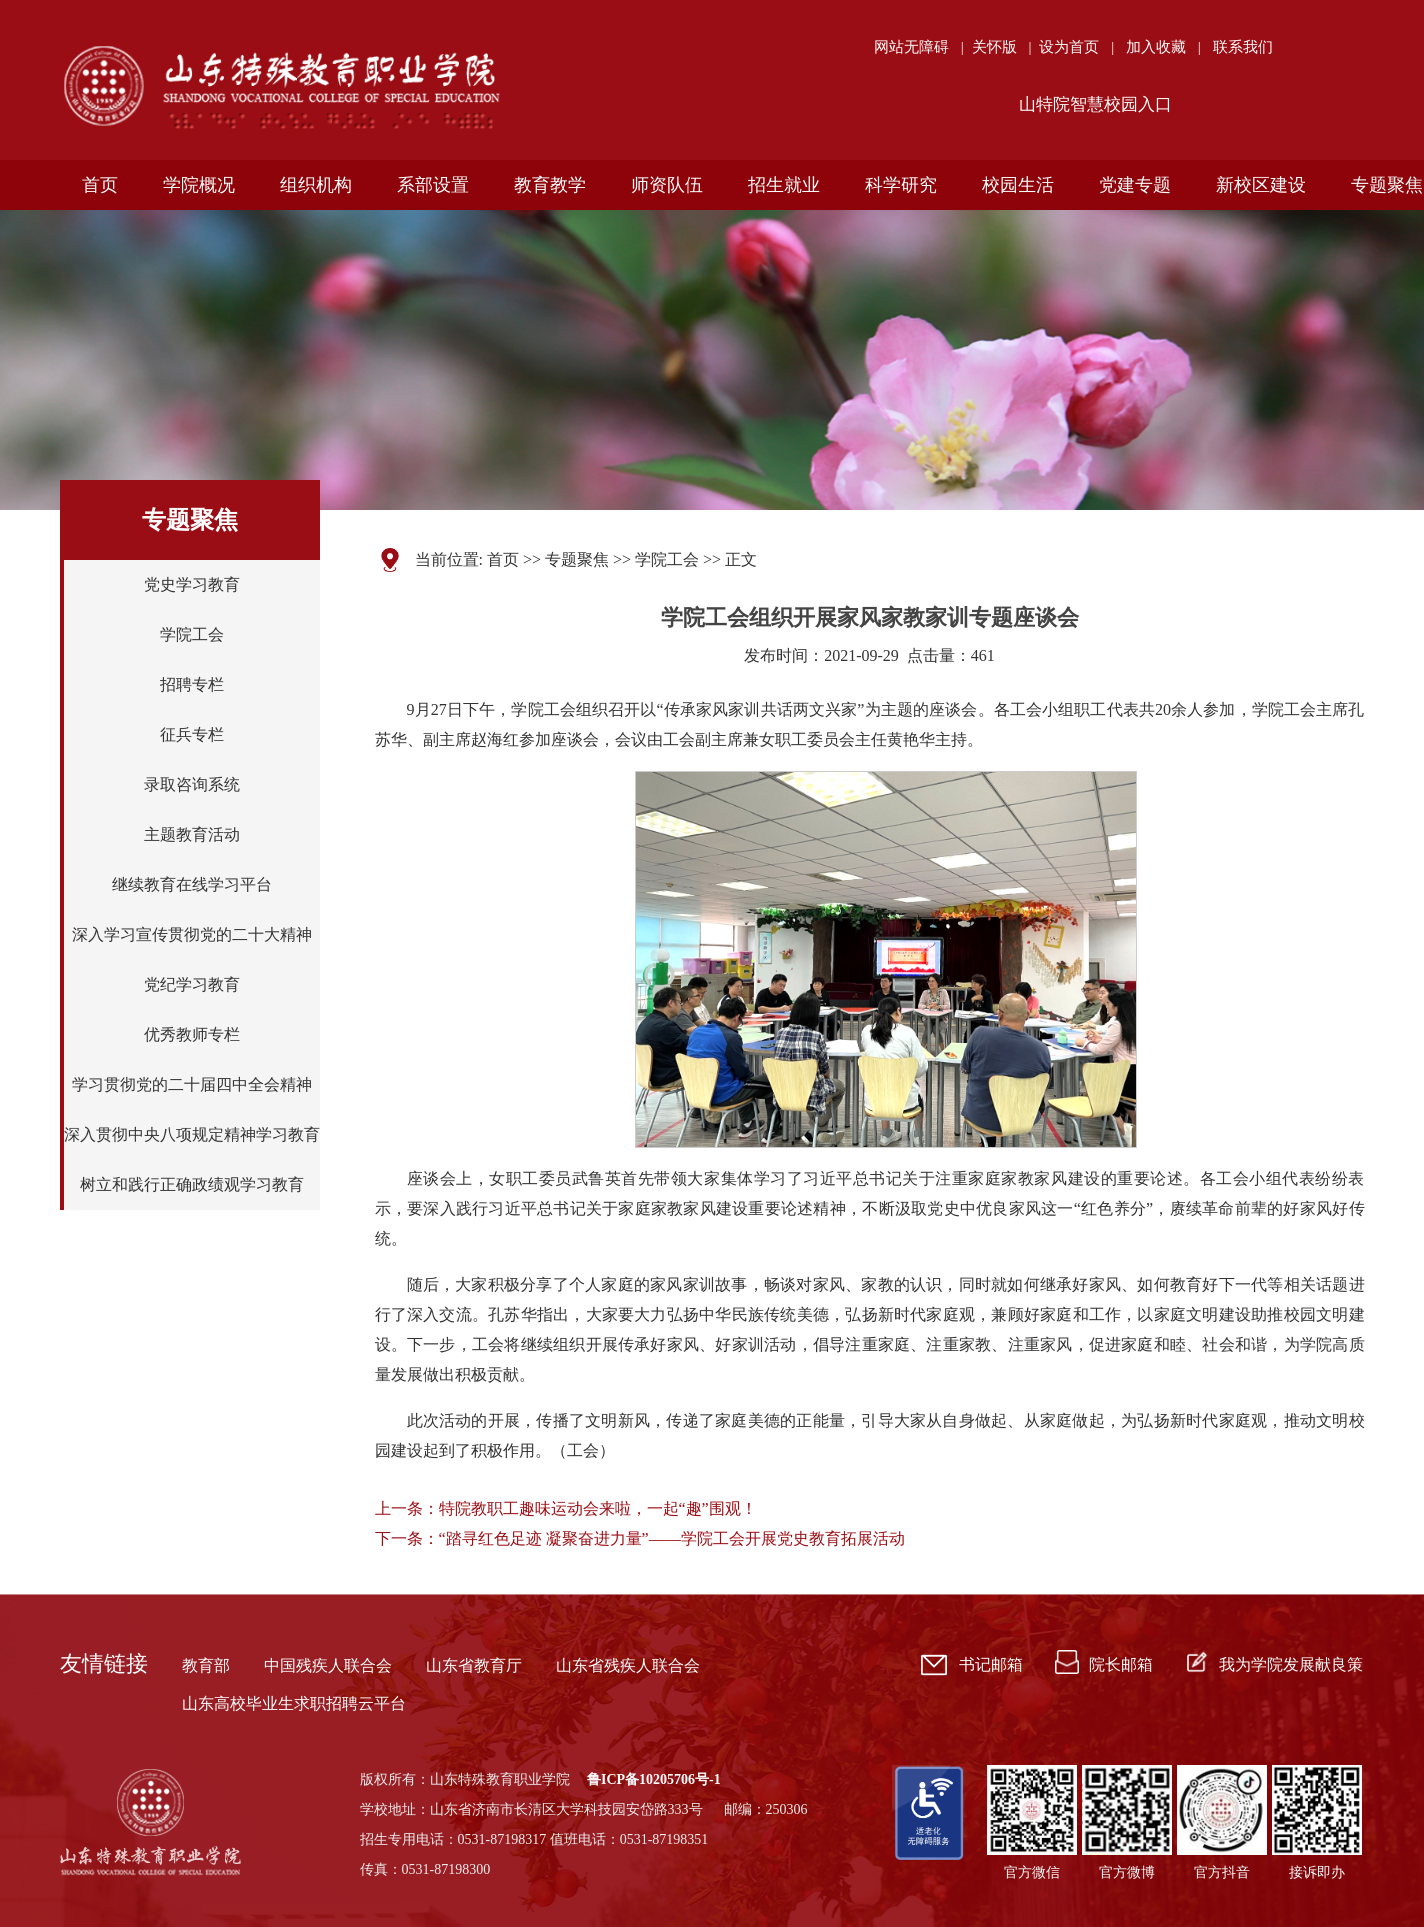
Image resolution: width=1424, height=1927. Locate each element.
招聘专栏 (192, 684)
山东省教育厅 (474, 1665)
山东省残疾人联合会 (628, 1665)
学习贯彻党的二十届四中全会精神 (192, 1084)
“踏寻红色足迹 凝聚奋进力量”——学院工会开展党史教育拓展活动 (672, 1538)
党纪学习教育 (192, 984)
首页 (503, 559)
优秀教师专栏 (192, 1034)
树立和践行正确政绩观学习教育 (192, 1184)
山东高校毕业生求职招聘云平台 (294, 1703)
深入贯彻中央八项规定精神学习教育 (192, 1134)
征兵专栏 (192, 734)
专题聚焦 (577, 559)
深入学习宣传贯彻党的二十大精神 (192, 934)
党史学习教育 (192, 584)
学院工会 (192, 634)
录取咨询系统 (192, 784)
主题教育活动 (192, 834)
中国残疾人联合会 (328, 1665)
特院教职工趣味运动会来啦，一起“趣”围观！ (598, 1508)
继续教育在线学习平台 (192, 884)
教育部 (206, 1665)
